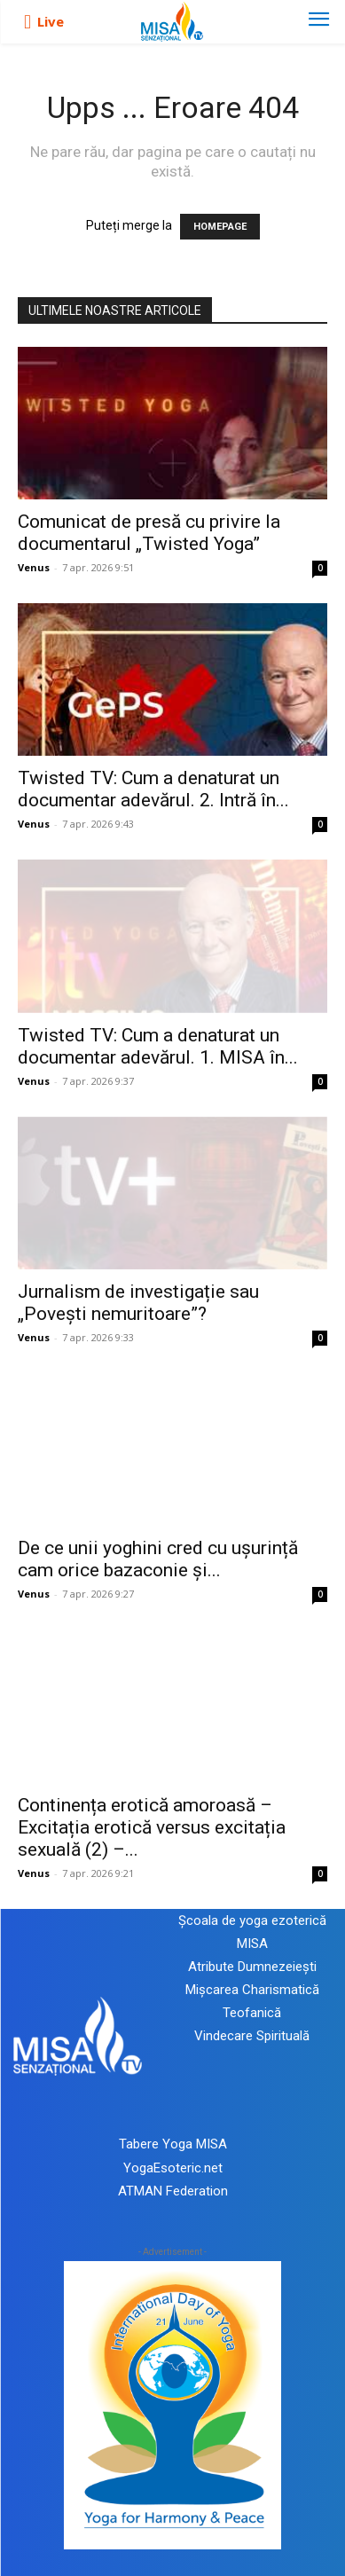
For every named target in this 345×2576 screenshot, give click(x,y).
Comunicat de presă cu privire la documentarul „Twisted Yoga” (149, 532)
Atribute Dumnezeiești (252, 1967)
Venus (34, 567)
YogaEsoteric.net (173, 2168)
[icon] (27, 22)
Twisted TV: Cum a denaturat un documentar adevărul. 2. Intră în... (153, 789)
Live (50, 21)
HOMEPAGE (220, 226)
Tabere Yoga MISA (173, 2144)
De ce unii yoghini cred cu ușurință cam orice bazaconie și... (158, 1559)
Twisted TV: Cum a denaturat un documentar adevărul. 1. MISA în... (158, 1046)
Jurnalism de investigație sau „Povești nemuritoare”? (138, 1302)
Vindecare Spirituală (252, 2036)
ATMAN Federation (173, 2191)
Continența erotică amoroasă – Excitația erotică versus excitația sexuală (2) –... (152, 1827)
